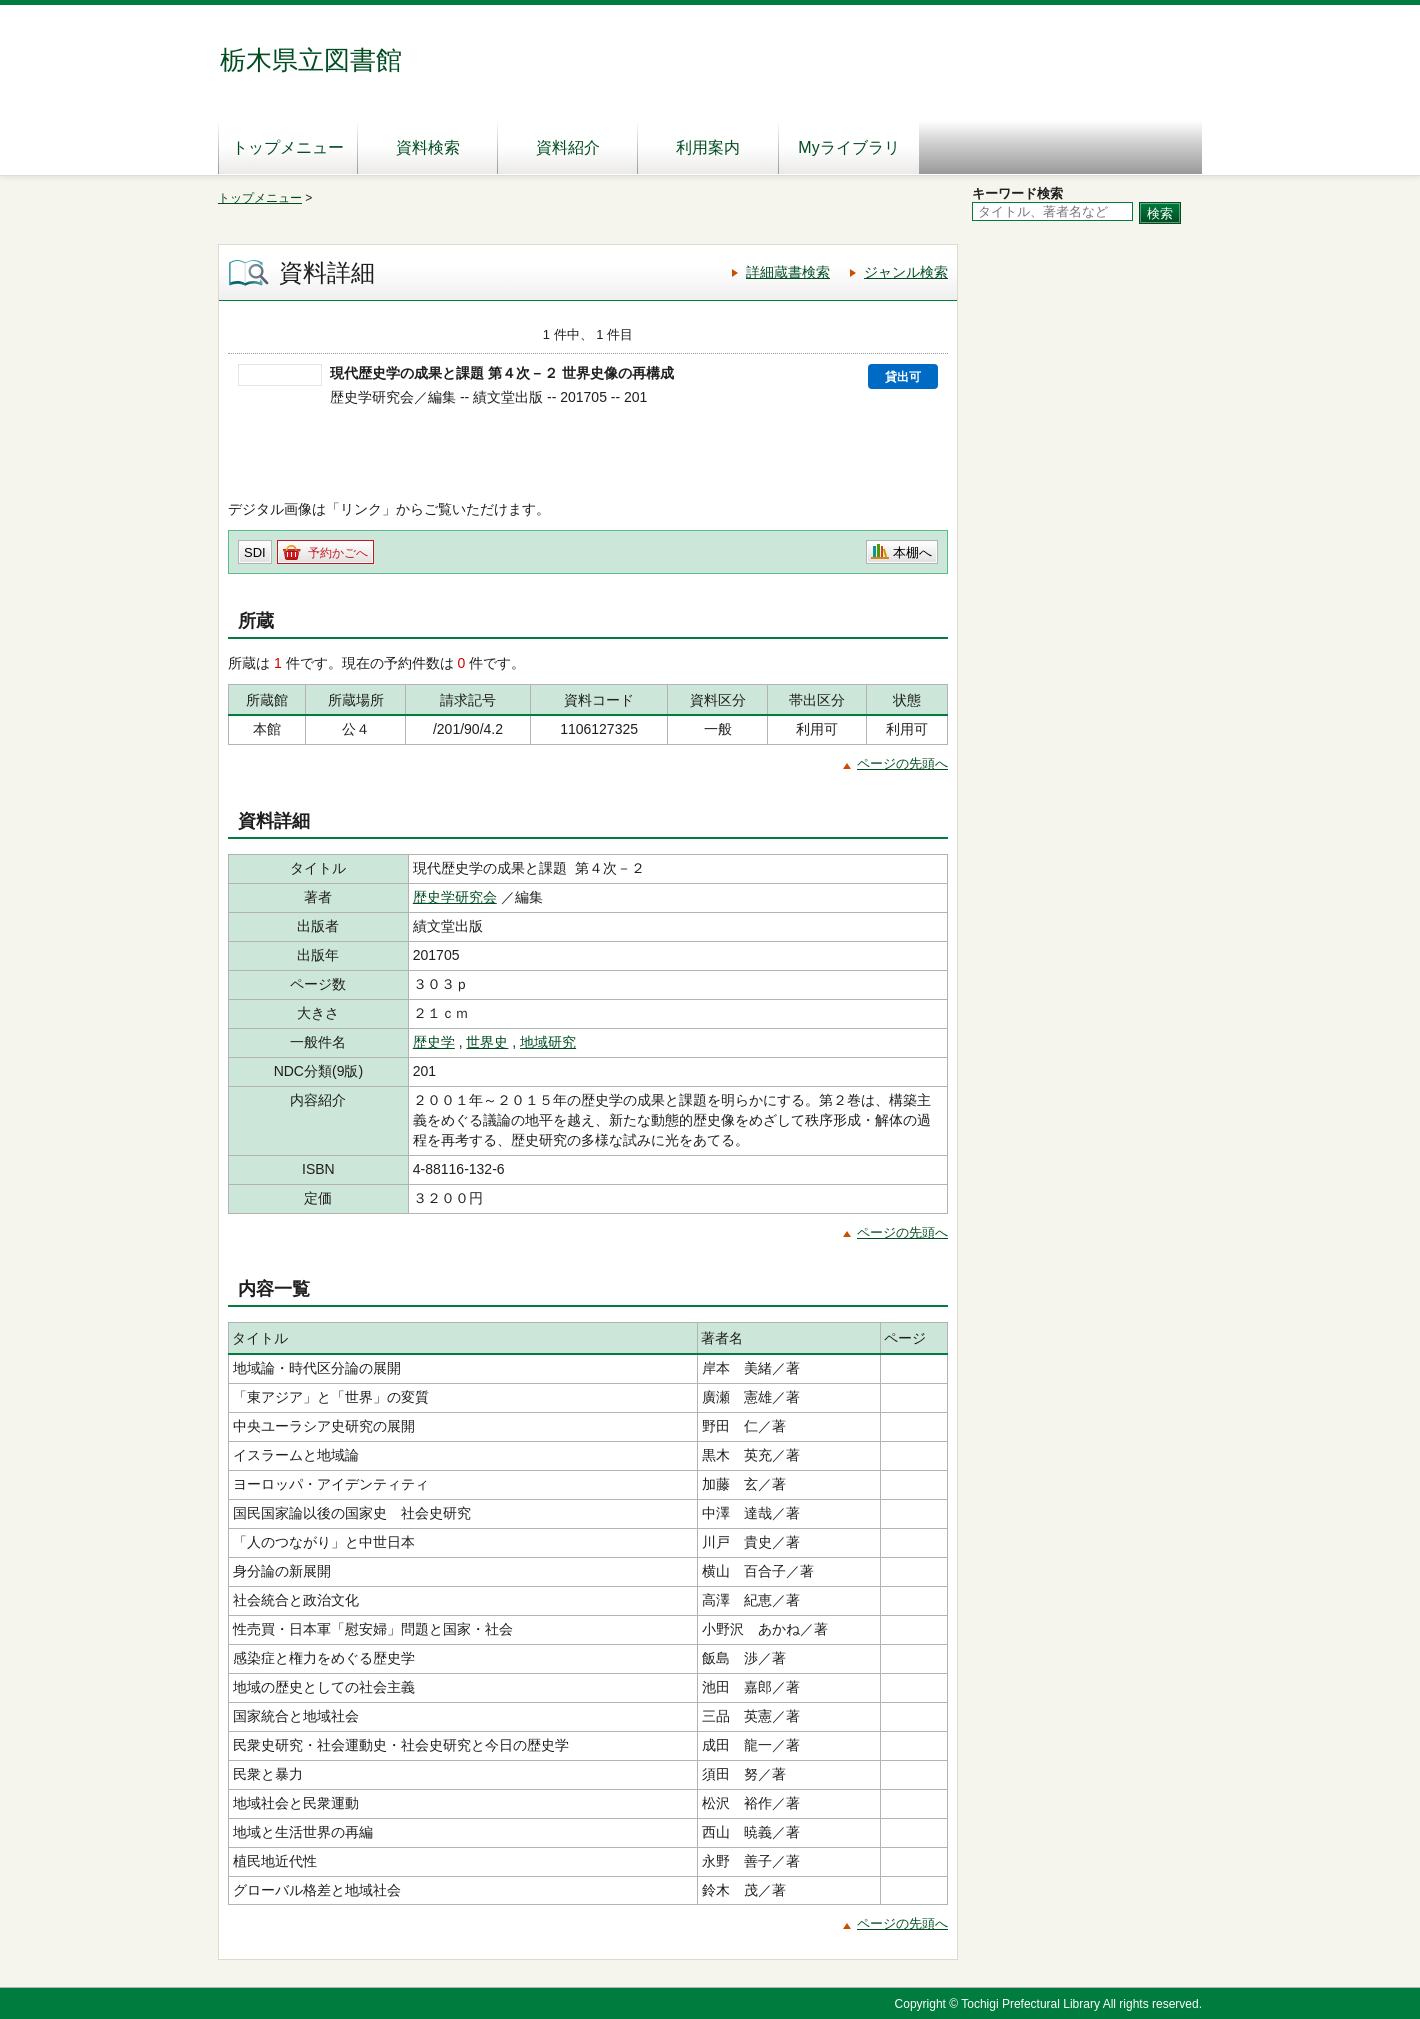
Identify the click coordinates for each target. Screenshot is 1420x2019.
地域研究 (548, 1042)
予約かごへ (338, 553)
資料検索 (428, 147)
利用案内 (708, 147)
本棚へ (912, 552)
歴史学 (434, 1042)
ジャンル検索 (906, 272)
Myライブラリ (848, 147)
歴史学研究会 (455, 897)
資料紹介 (568, 147)
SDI (255, 552)
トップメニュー (288, 147)
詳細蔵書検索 (788, 272)
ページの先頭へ (902, 763)
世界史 (487, 1042)
